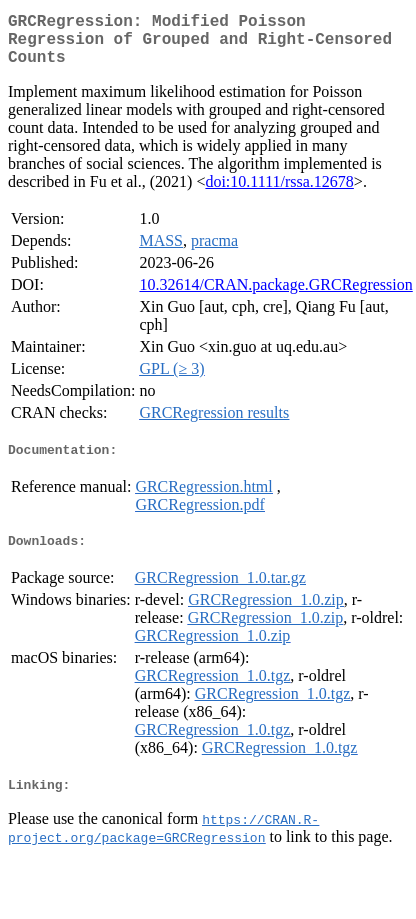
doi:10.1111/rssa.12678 (279, 193)
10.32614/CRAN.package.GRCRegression (275, 296)
